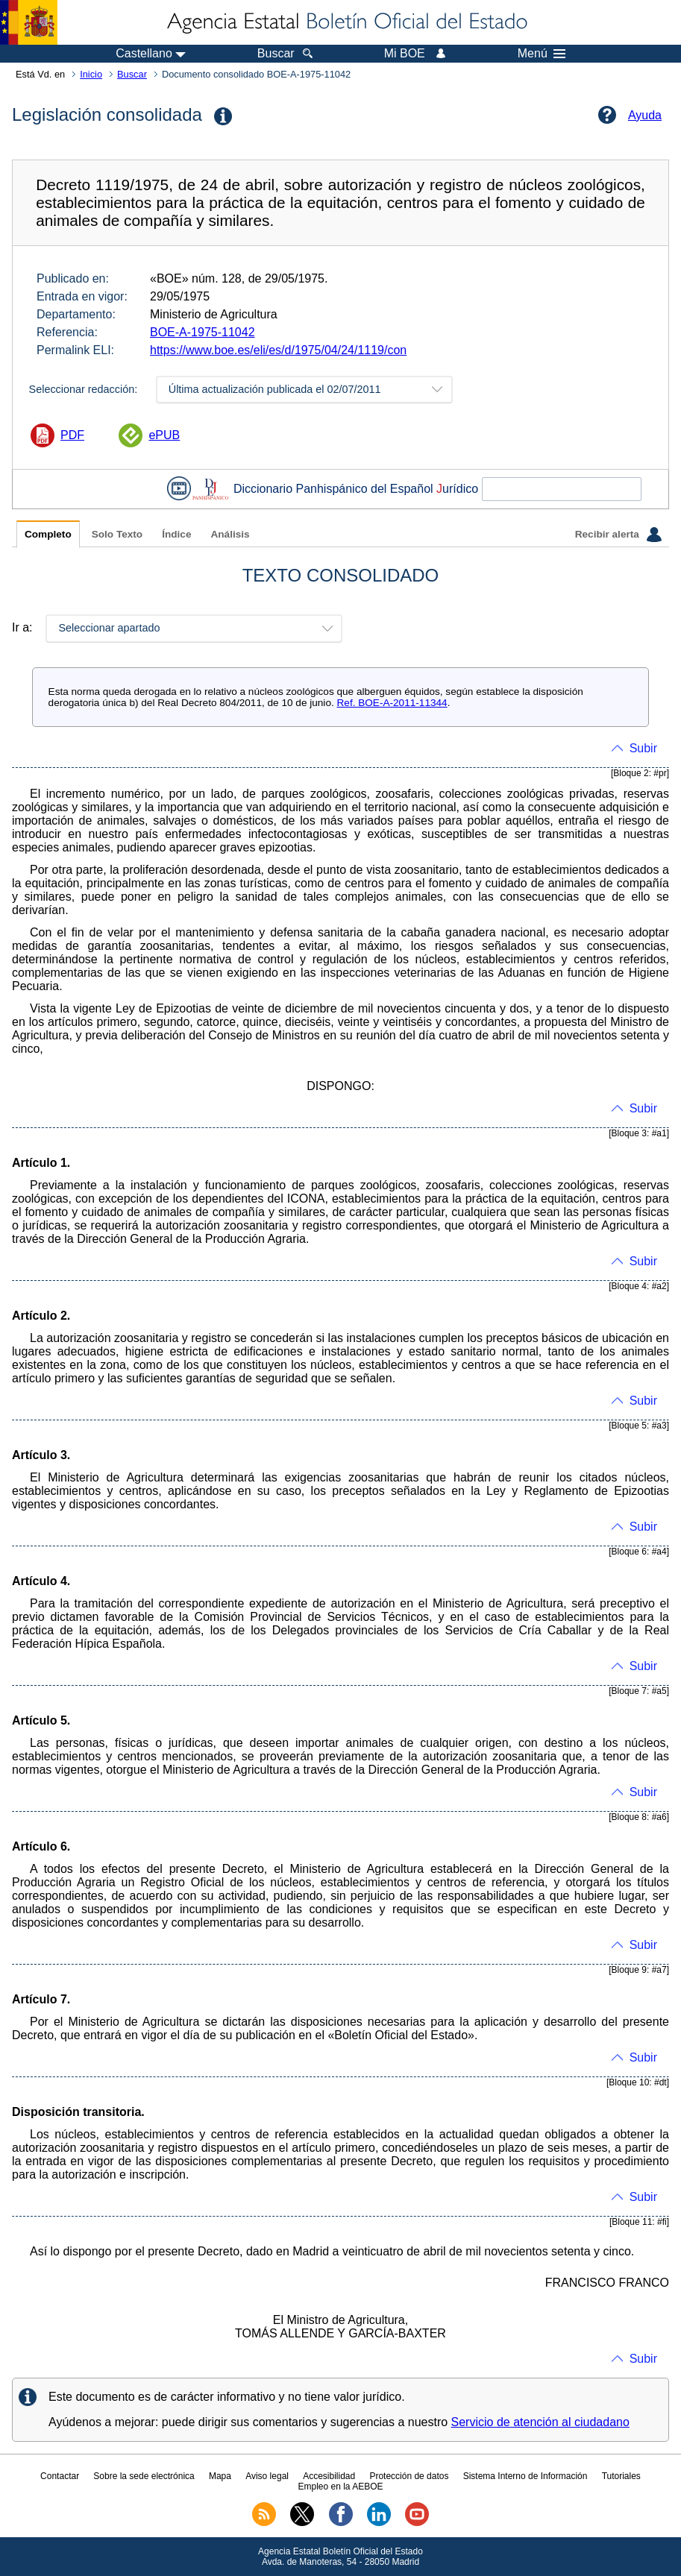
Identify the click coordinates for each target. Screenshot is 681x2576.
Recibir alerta (618, 534)
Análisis (229, 534)
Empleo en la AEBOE (340, 2486)
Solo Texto (117, 534)
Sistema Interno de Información (525, 2476)
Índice (176, 534)
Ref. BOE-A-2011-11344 (392, 702)
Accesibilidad (329, 2476)
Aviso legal (267, 2476)
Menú (541, 54)
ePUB (164, 435)
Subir (643, 748)
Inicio (91, 74)
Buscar (132, 74)
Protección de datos (408, 2476)
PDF (72, 435)
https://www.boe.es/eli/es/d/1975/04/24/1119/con (278, 350)
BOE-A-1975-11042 (202, 332)
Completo (48, 534)
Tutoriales (621, 2476)
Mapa (220, 2476)
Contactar (59, 2476)
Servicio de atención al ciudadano (540, 2422)
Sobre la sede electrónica (143, 2476)
